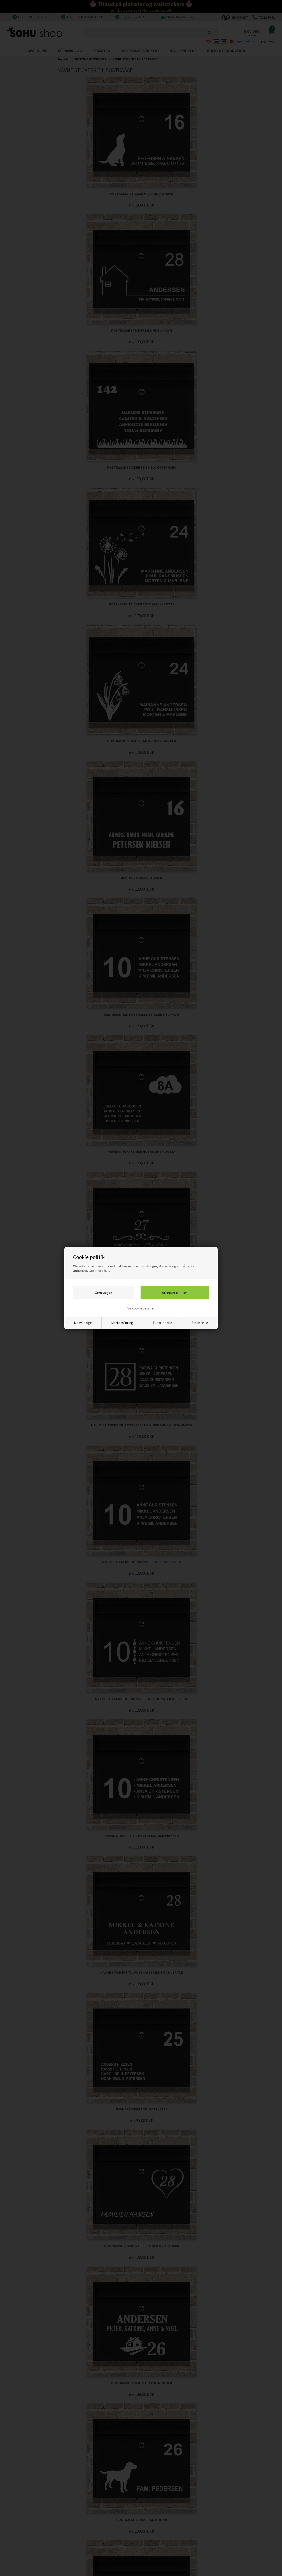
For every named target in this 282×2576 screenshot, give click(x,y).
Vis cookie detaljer (141, 1308)
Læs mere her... (99, 1270)
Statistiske (200, 1322)
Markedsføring (122, 1322)
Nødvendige (83, 1322)
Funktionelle (162, 1322)
